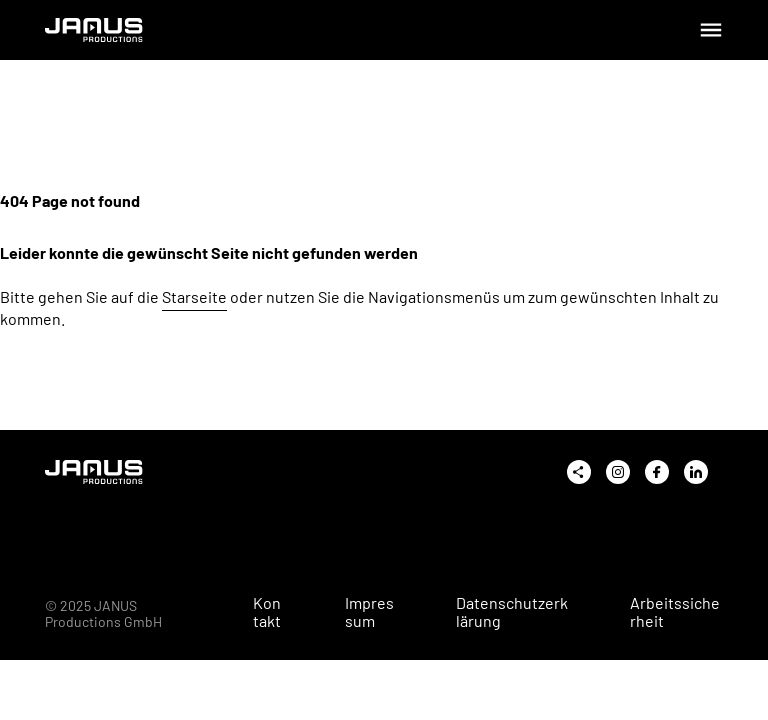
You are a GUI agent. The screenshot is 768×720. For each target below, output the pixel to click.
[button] (44, 676)
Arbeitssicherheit (675, 612)
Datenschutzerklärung (512, 612)
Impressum (369, 612)
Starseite (194, 296)
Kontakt (267, 612)
